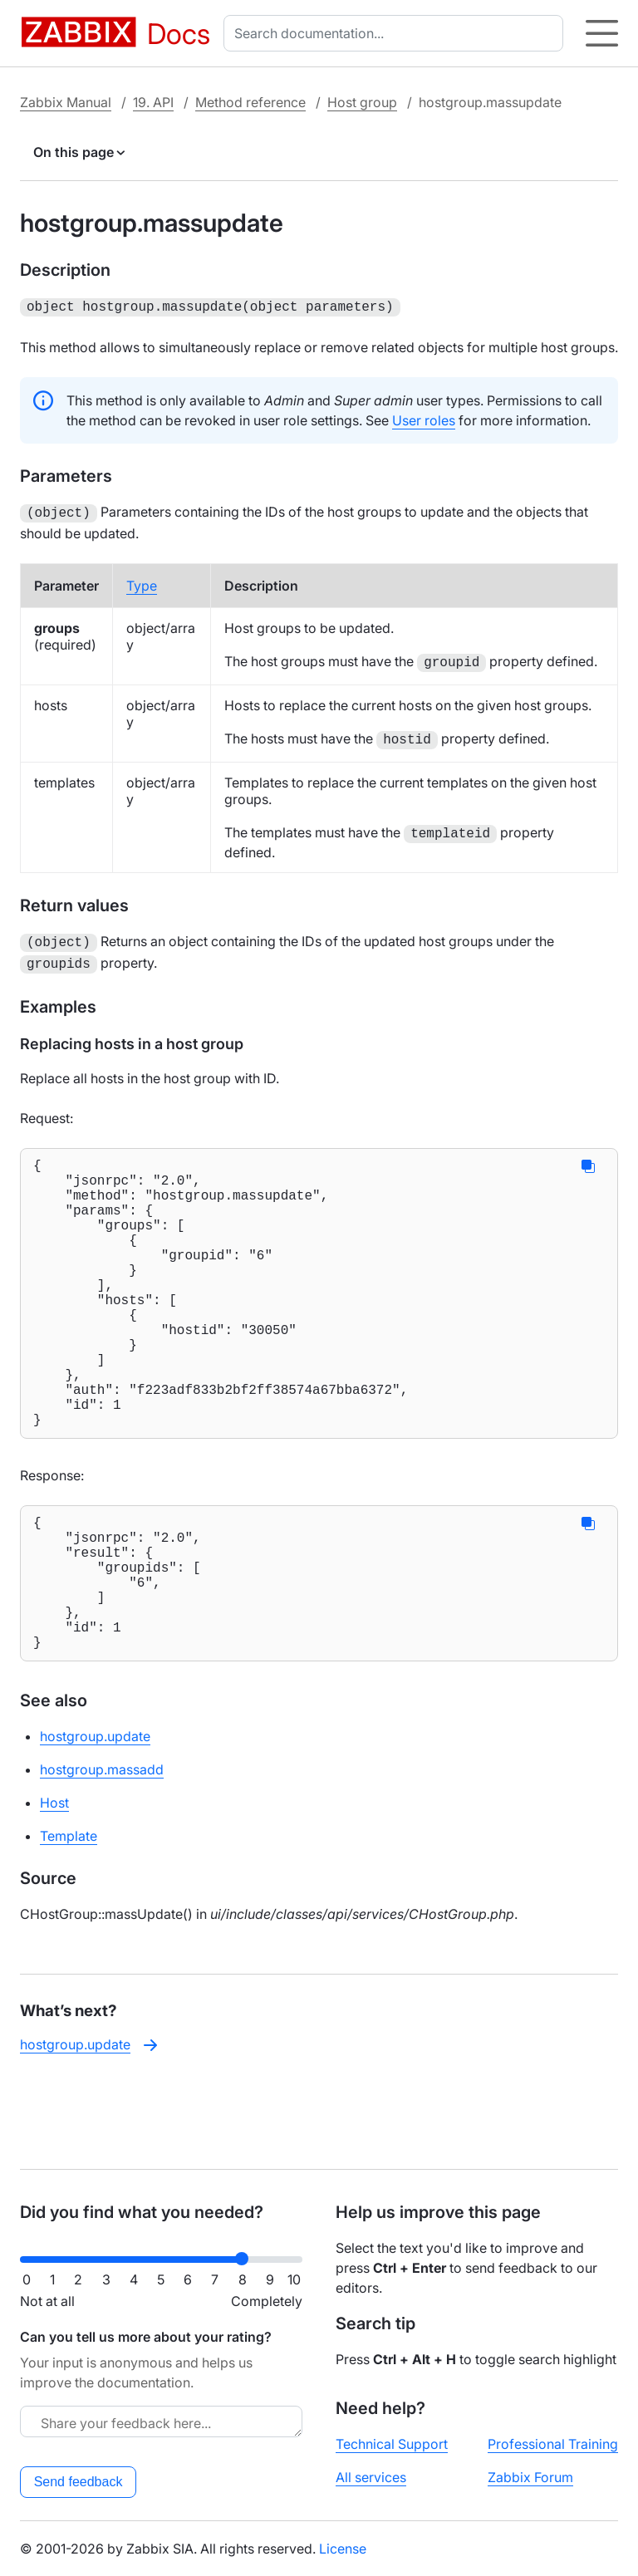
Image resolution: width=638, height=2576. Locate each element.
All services (371, 2477)
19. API (153, 102)
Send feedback (78, 2482)
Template (68, 1919)
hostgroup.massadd (102, 1852)
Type (141, 582)
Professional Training (553, 2444)
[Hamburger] (602, 33)
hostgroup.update (95, 1819)
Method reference (250, 102)
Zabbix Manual (65, 102)
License (342, 2548)
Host (54, 1885)
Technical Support (392, 2444)
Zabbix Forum (530, 2477)
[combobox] (396, 33)
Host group (362, 102)
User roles (423, 418)
